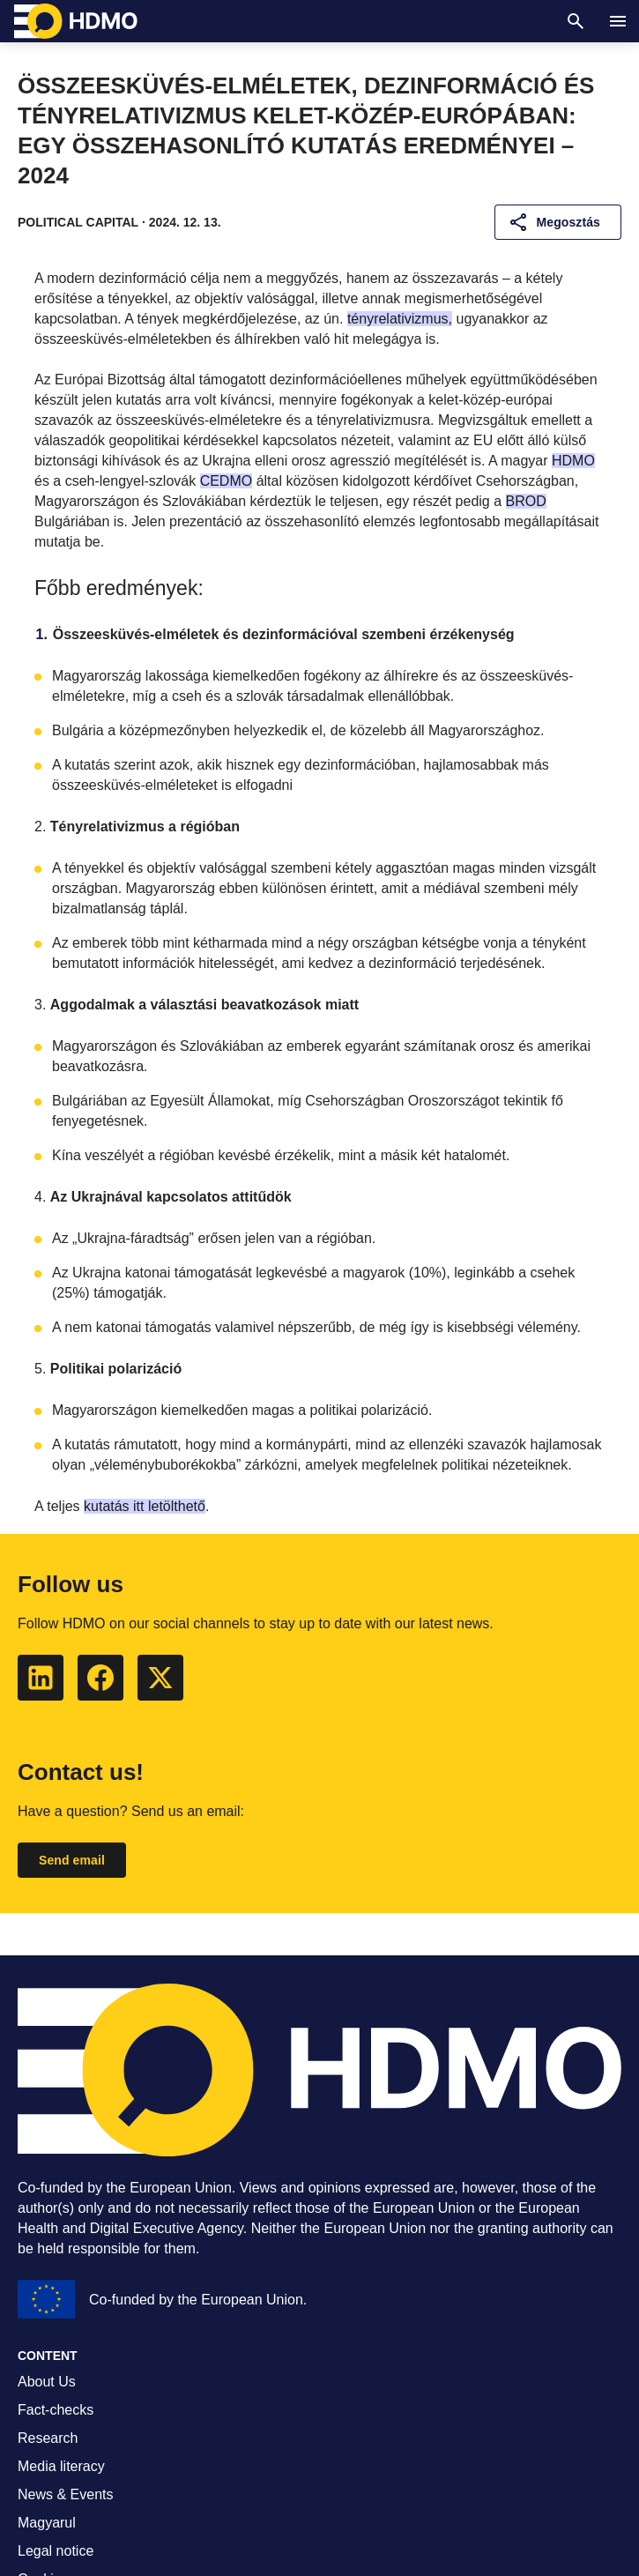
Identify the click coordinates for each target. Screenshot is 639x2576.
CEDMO (226, 480)
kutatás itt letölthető (144, 1506)
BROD (526, 501)
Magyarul (47, 2522)
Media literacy (61, 2466)
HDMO (573, 460)
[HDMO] (75, 21)
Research (48, 2438)
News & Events (65, 2494)
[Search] (575, 21)
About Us (47, 2381)
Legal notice (55, 2550)
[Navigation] (617, 21)
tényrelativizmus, (399, 318)
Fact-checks (55, 2409)
